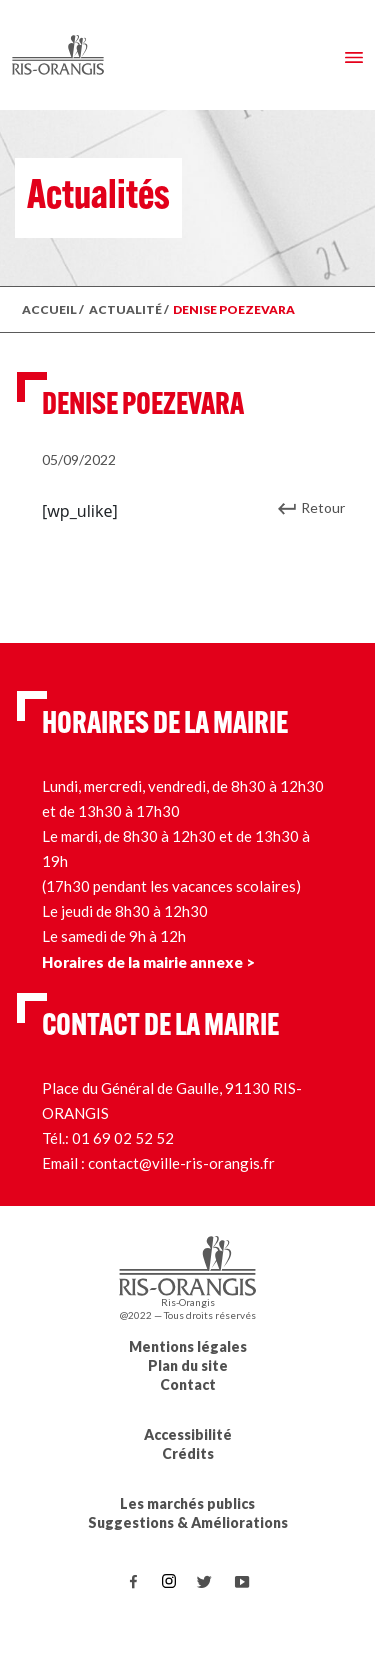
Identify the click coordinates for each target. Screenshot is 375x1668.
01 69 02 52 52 (123, 1138)
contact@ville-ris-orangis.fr (181, 1163)
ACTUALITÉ (125, 309)
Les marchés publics (187, 1503)
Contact (188, 1384)
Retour (323, 507)
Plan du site (188, 1365)
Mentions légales (188, 1346)
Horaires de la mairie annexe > (148, 962)
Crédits (188, 1453)
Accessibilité (188, 1434)
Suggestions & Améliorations (188, 1522)
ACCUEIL (49, 309)
